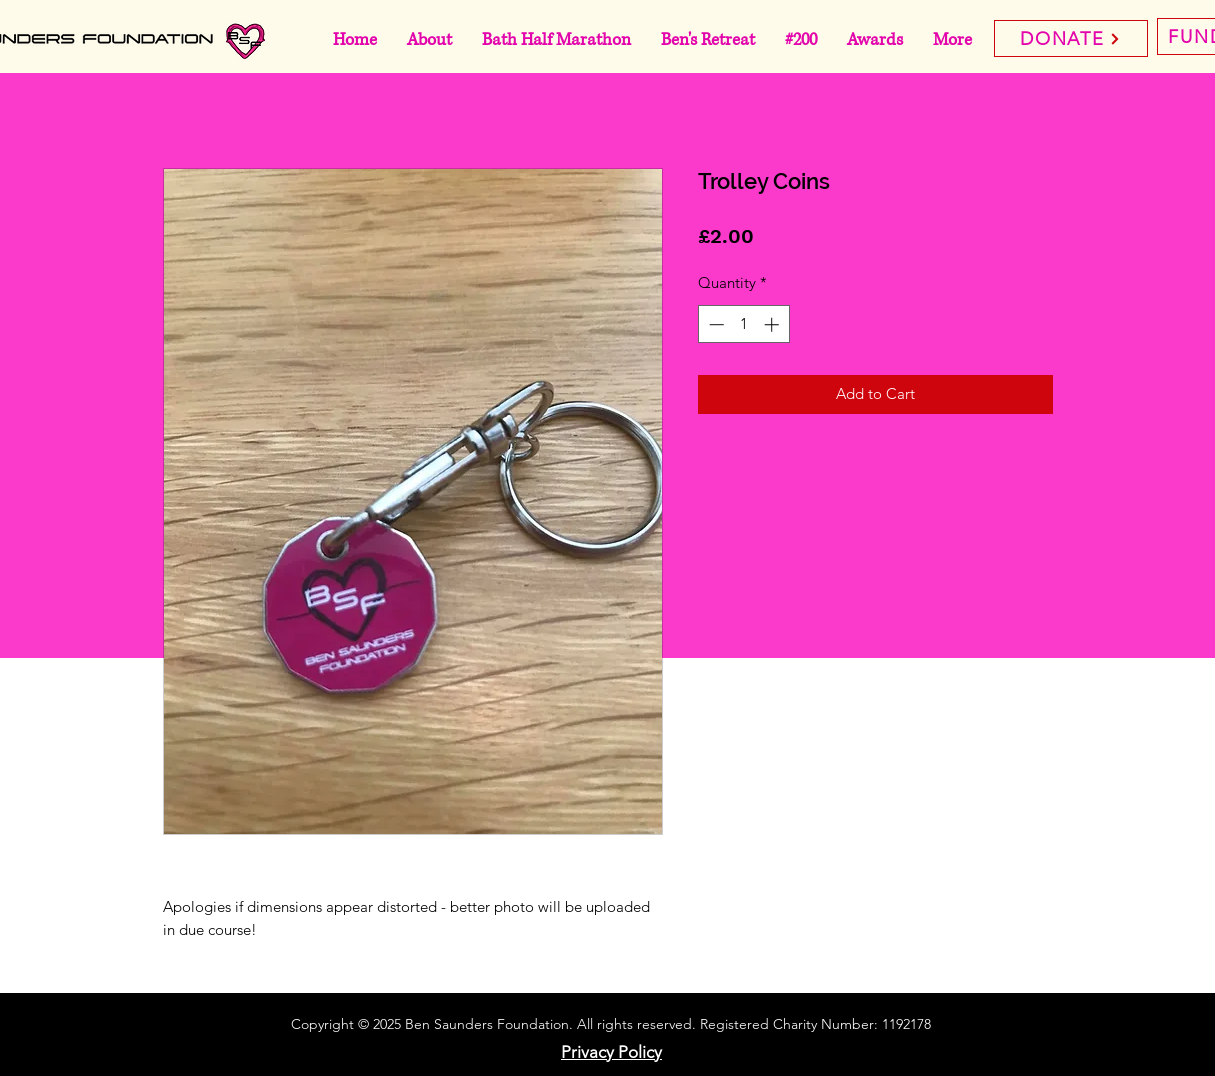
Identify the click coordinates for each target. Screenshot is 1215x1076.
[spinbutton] (743, 324)
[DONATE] (1071, 38)
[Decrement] (714, 324)
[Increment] (773, 324)
